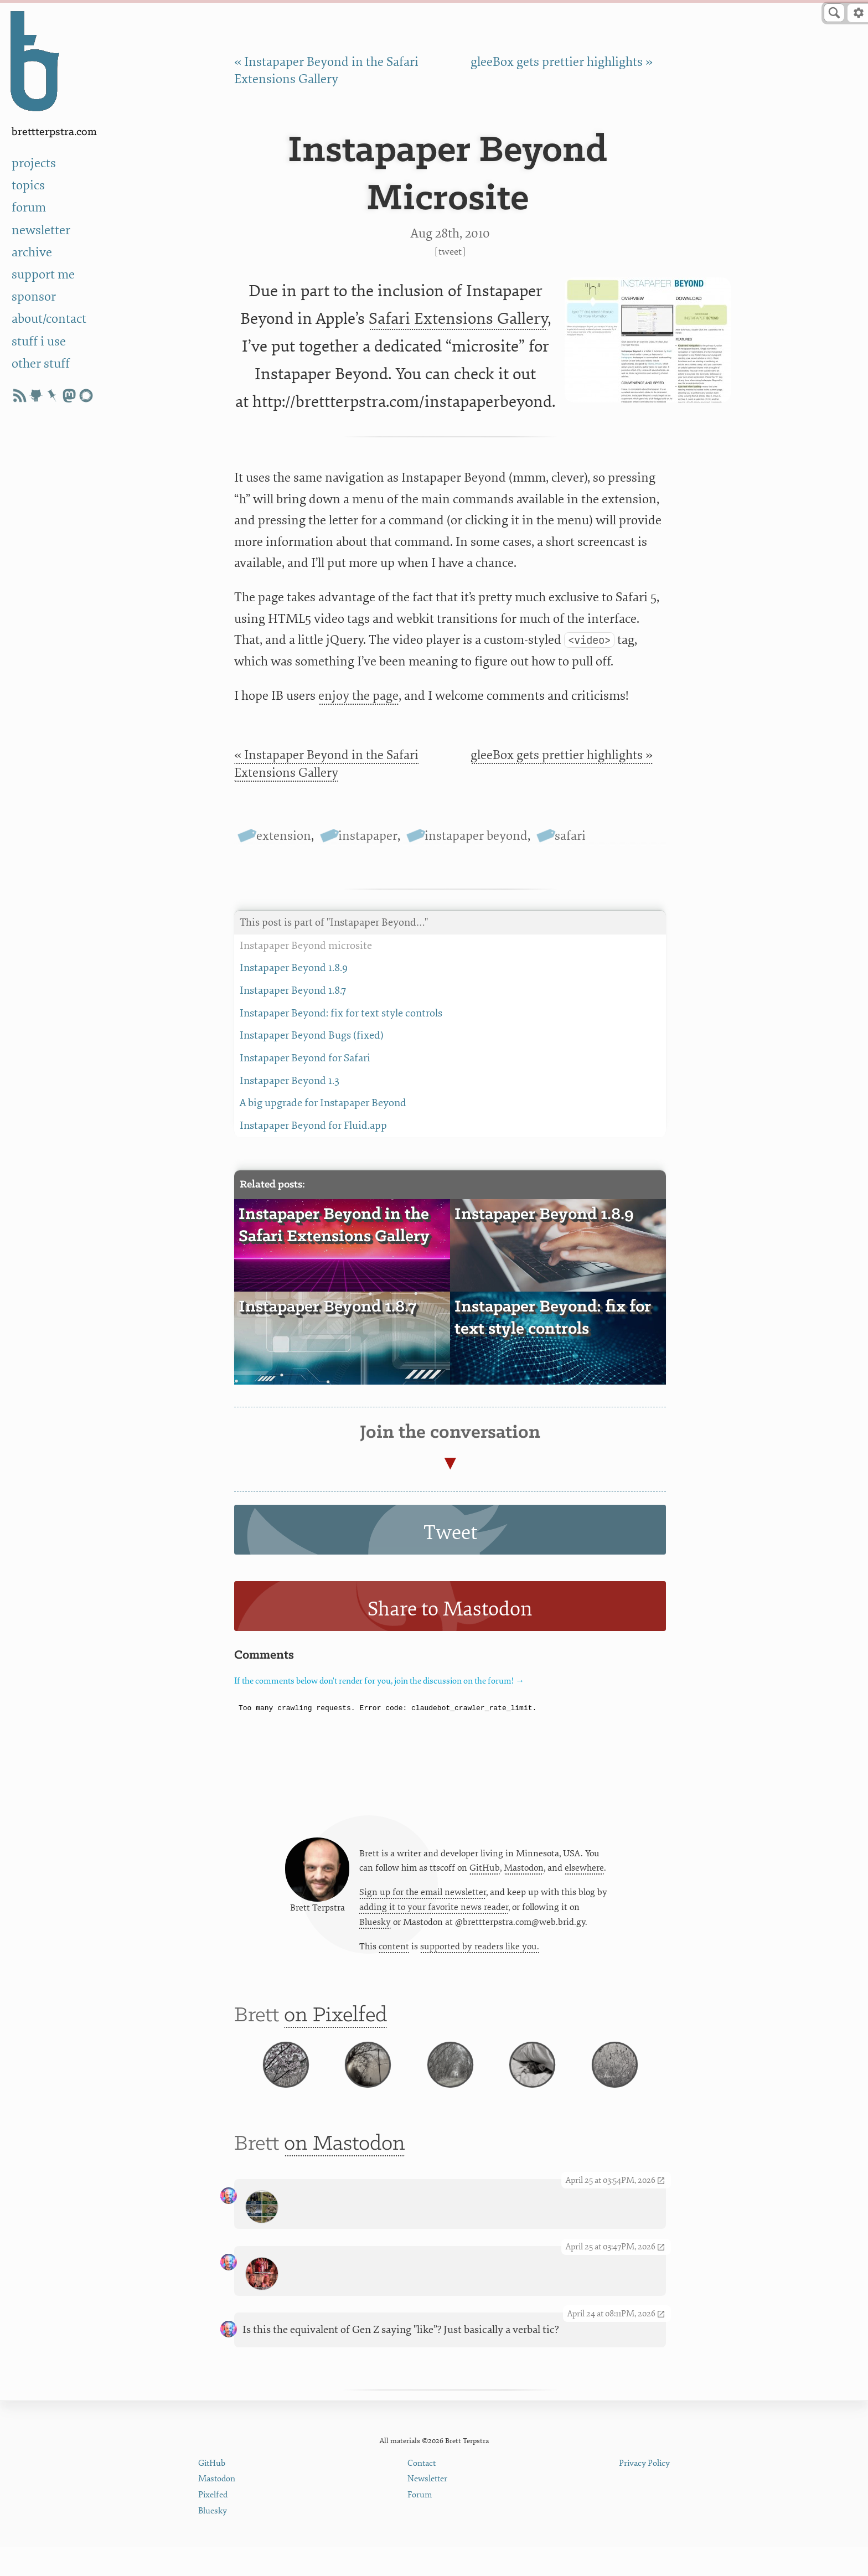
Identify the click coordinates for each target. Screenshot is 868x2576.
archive (32, 252)
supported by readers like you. (479, 1950)
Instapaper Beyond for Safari (450, 1058)
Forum (419, 2525)
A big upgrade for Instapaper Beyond (450, 1103)
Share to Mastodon (450, 1609)
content (394, 1950)
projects (34, 163)
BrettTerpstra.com (54, 132)
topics (28, 185)
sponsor (34, 296)
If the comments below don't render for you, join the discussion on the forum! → (379, 1681)
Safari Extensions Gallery (458, 318)
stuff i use (39, 341)
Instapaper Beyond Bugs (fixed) (450, 1035)
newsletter (41, 230)
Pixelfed (213, 2525)
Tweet (450, 251)
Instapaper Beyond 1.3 (450, 1081)
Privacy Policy (644, 2492)
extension (283, 836)
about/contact (49, 319)
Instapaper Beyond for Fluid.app (450, 1126)
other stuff (41, 363)
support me (43, 274)
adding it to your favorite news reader (433, 1911)
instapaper (367, 836)
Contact (421, 2492)
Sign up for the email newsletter (422, 1896)
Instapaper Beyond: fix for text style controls (450, 1013)
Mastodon (524, 1871)
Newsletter (427, 2508)
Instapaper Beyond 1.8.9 (450, 968)
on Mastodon (344, 2173)
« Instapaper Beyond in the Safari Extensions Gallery (326, 763)
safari (570, 836)
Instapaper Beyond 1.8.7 (450, 991)
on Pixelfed (335, 2023)
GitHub (484, 1871)
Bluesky (375, 1926)
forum (29, 207)
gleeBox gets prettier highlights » (562, 62)
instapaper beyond (476, 836)
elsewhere (584, 1871)
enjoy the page (358, 696)
